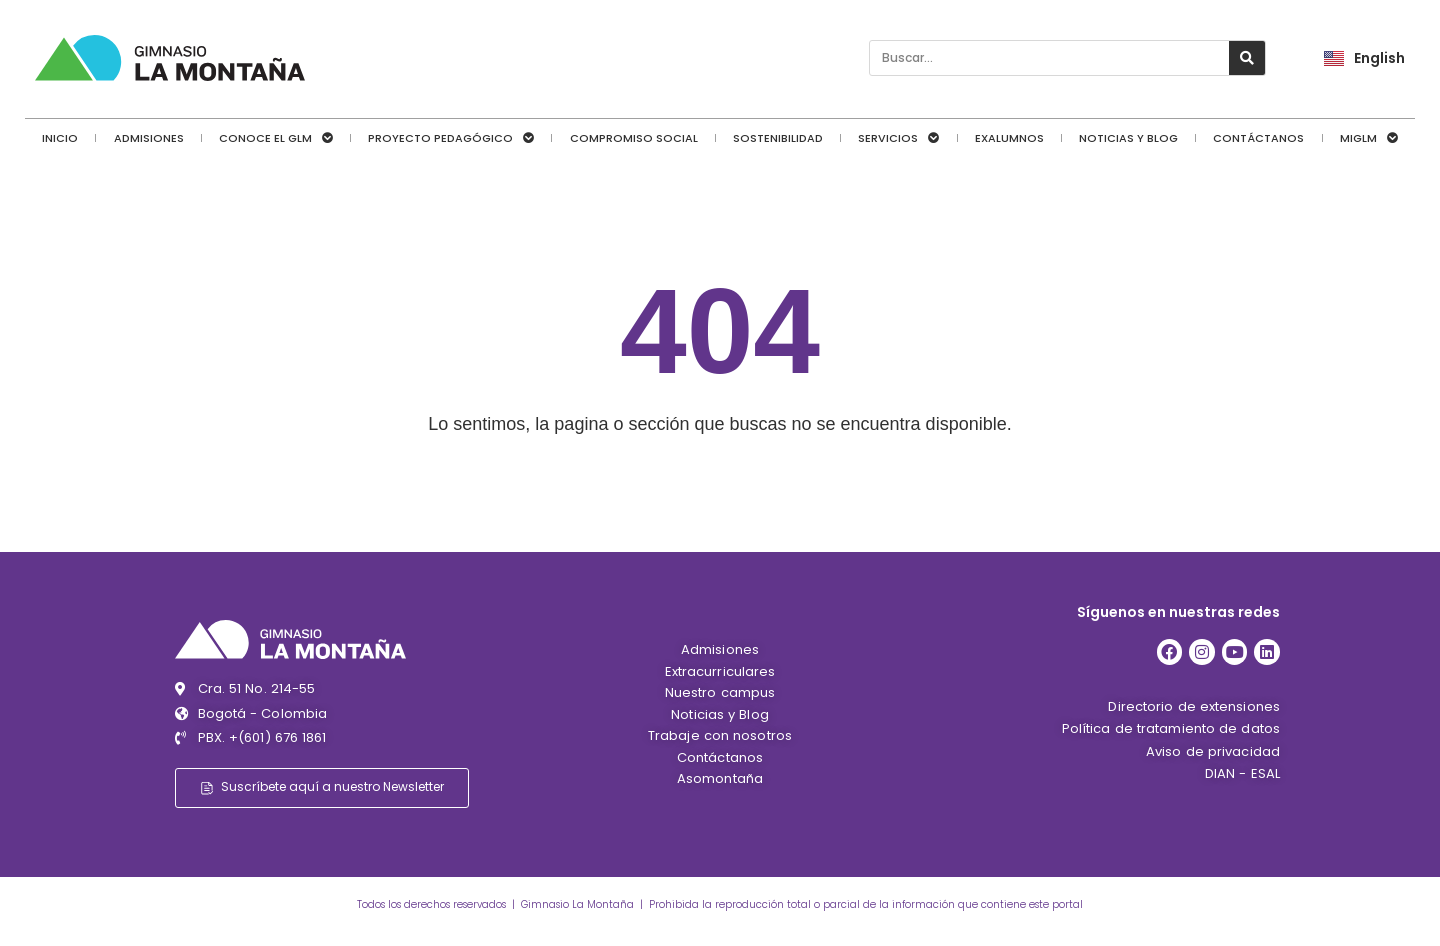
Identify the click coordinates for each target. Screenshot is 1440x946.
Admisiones (149, 138)
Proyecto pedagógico (451, 138)
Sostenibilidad (778, 138)
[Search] (1247, 58)
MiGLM (1369, 138)
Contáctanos (1258, 138)
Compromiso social (634, 138)
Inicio (60, 138)
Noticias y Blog (1128, 138)
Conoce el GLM (276, 138)
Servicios (898, 138)
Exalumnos (1009, 138)
